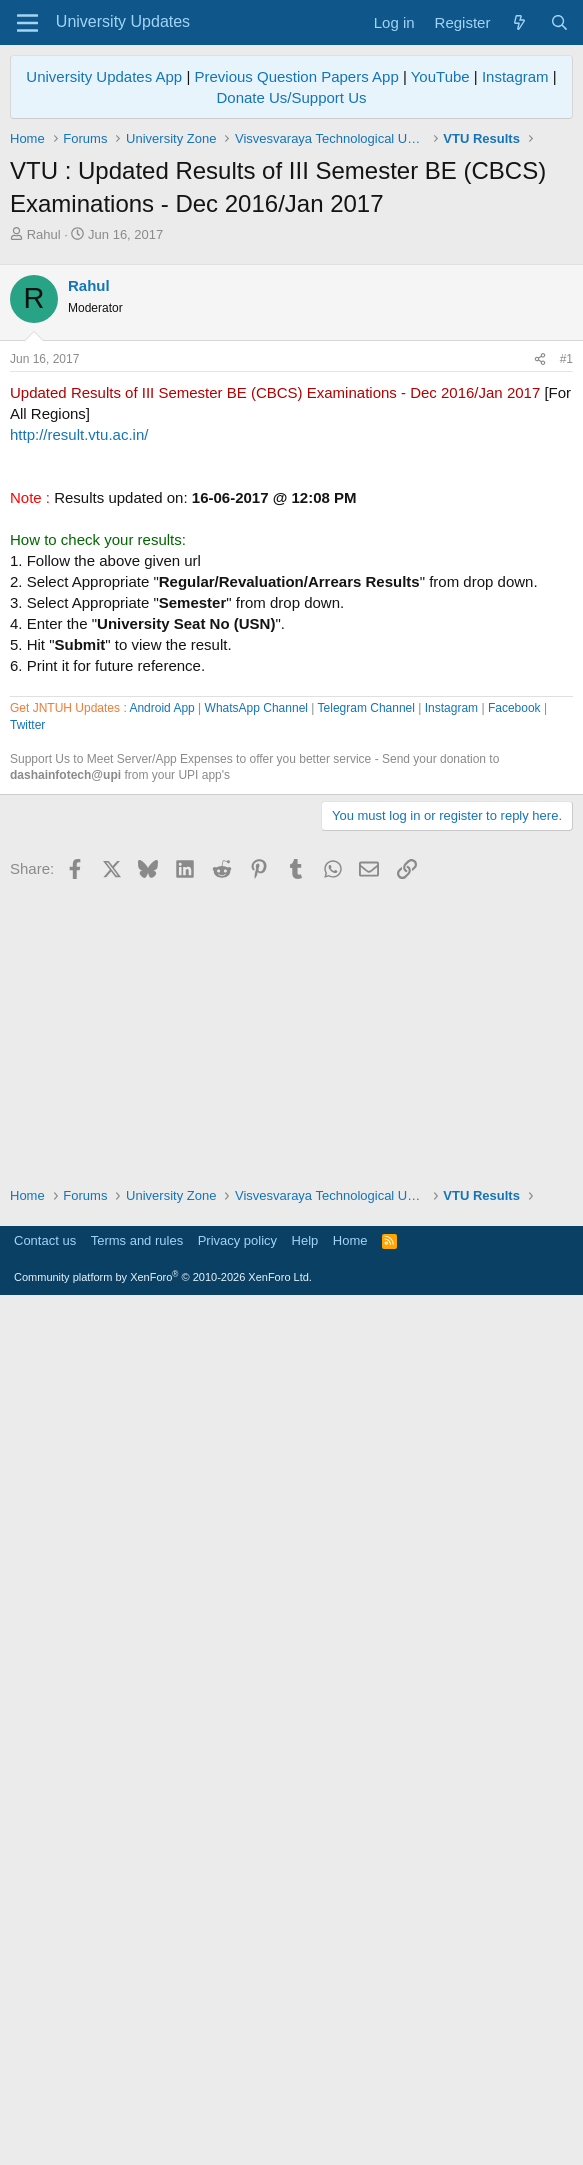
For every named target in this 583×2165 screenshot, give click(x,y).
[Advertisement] (291, 394)
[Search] (559, 22)
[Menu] (27, 23)
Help (305, 2100)
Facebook (514, 1278)
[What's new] (519, 22)
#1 (566, 639)
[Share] (540, 639)
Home (350, 2100)
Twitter (27, 1295)
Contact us (45, 2100)
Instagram (515, 76)
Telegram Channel (366, 1278)
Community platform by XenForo (163, 2137)
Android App (161, 1278)
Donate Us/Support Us (291, 97)
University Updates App (104, 76)
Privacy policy (237, 2100)
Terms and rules (137, 2100)
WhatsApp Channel (256, 1278)
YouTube (440, 76)
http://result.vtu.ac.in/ (79, 714)
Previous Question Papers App (296, 76)
